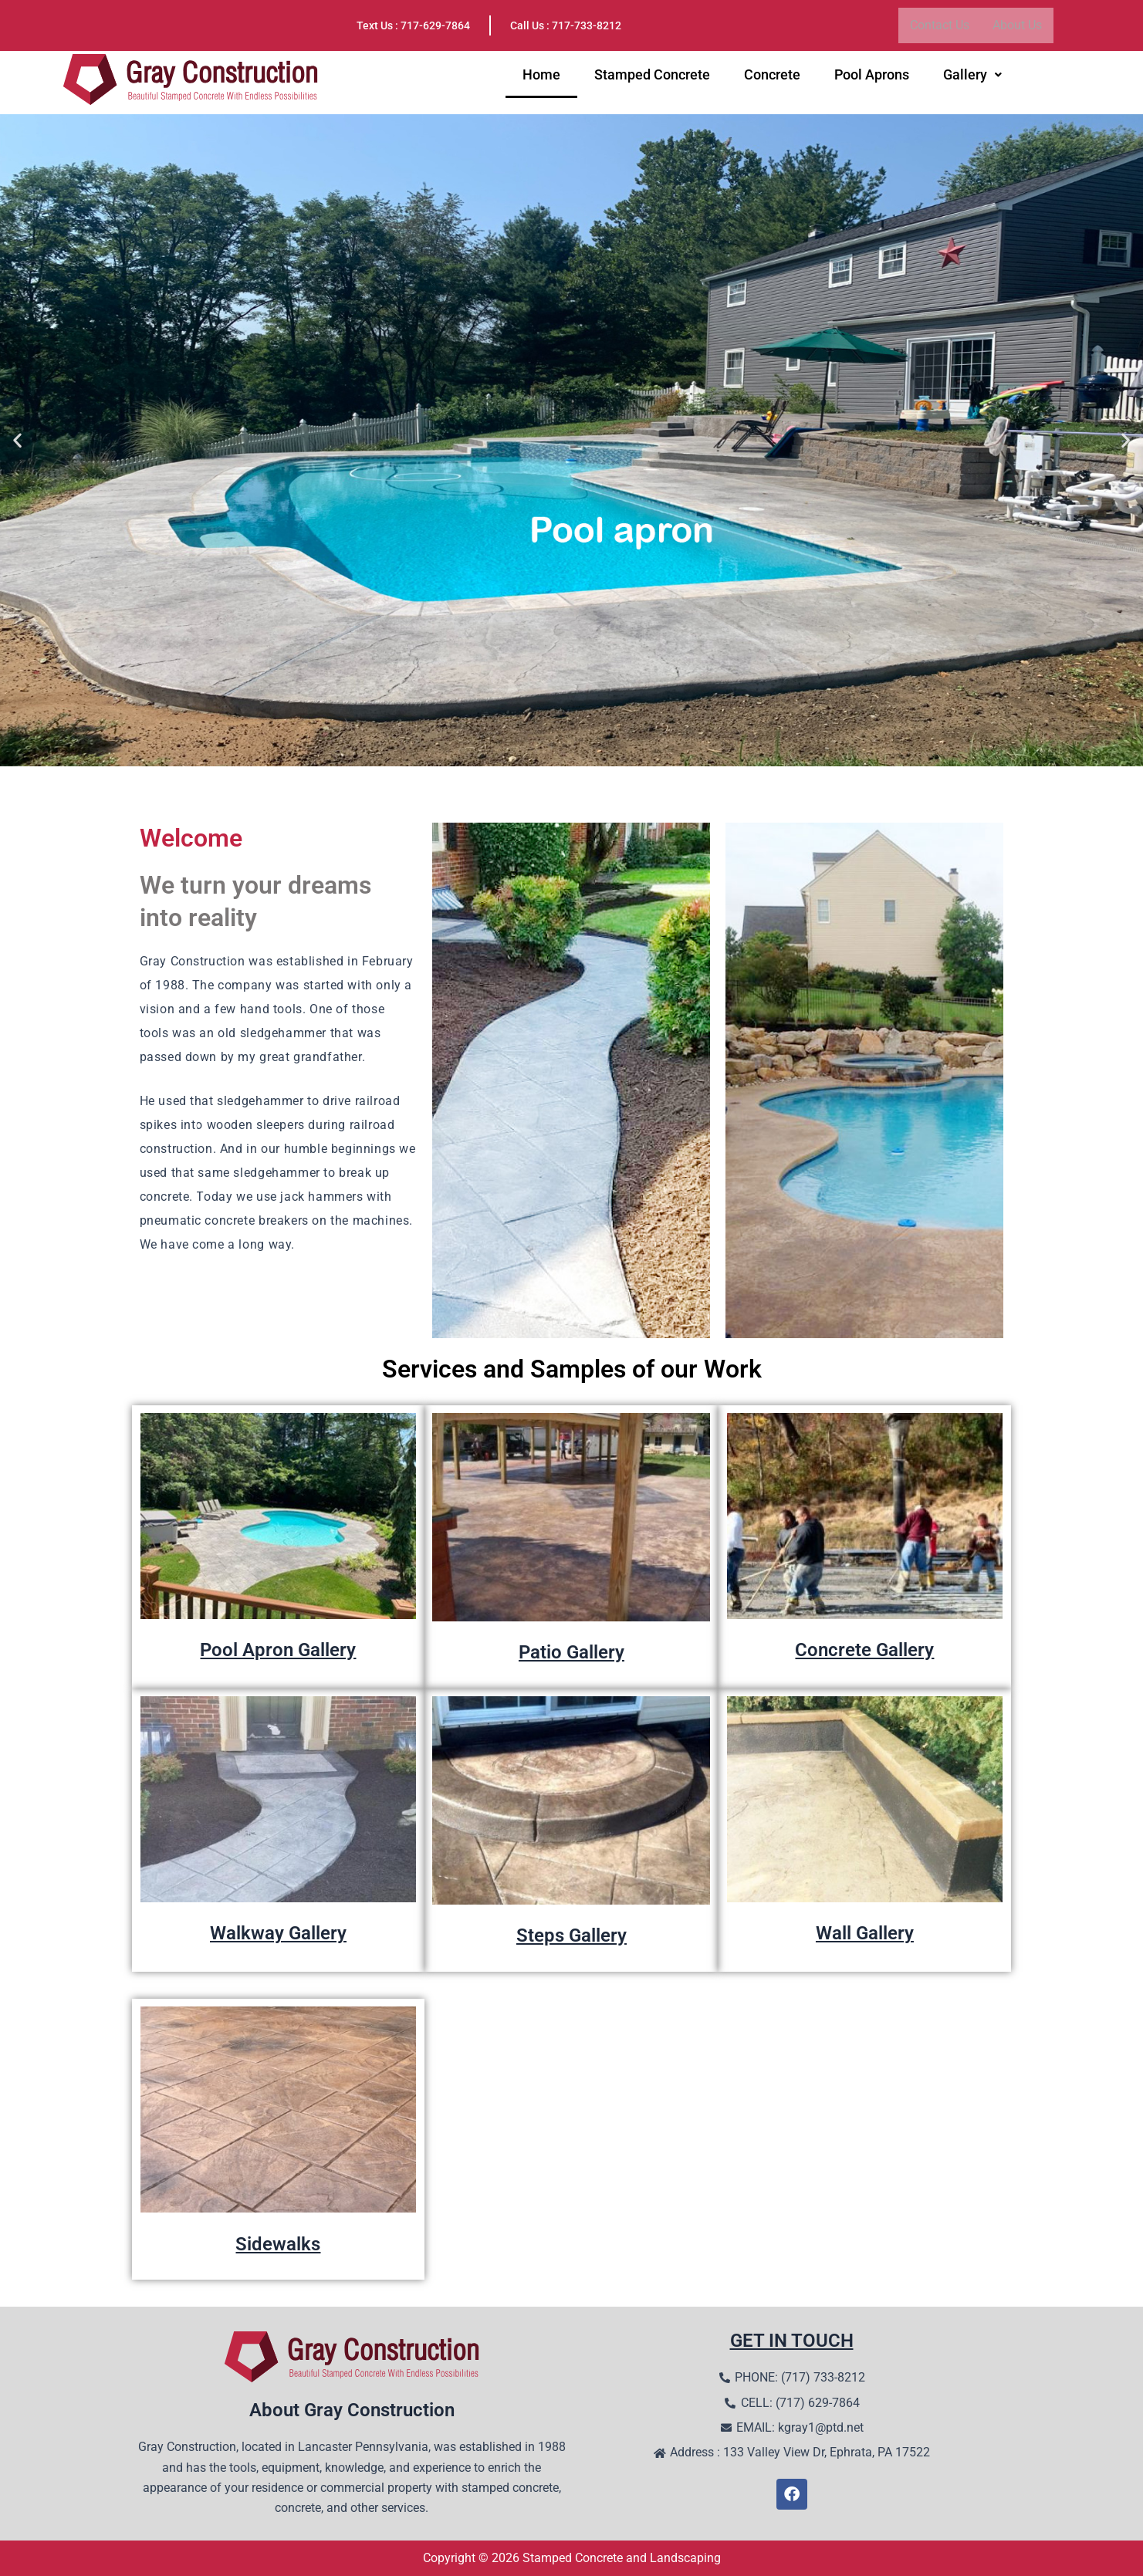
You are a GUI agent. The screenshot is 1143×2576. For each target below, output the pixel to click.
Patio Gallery (571, 1651)
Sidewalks (278, 2243)
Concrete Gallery (865, 1649)
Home (541, 77)
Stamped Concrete (652, 77)
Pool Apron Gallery (278, 1649)
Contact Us (939, 25)
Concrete (772, 77)
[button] (972, 77)
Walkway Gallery (278, 1932)
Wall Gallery (864, 1932)
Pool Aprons (871, 77)
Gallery (972, 77)
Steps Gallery (571, 1934)
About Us (1017, 25)
